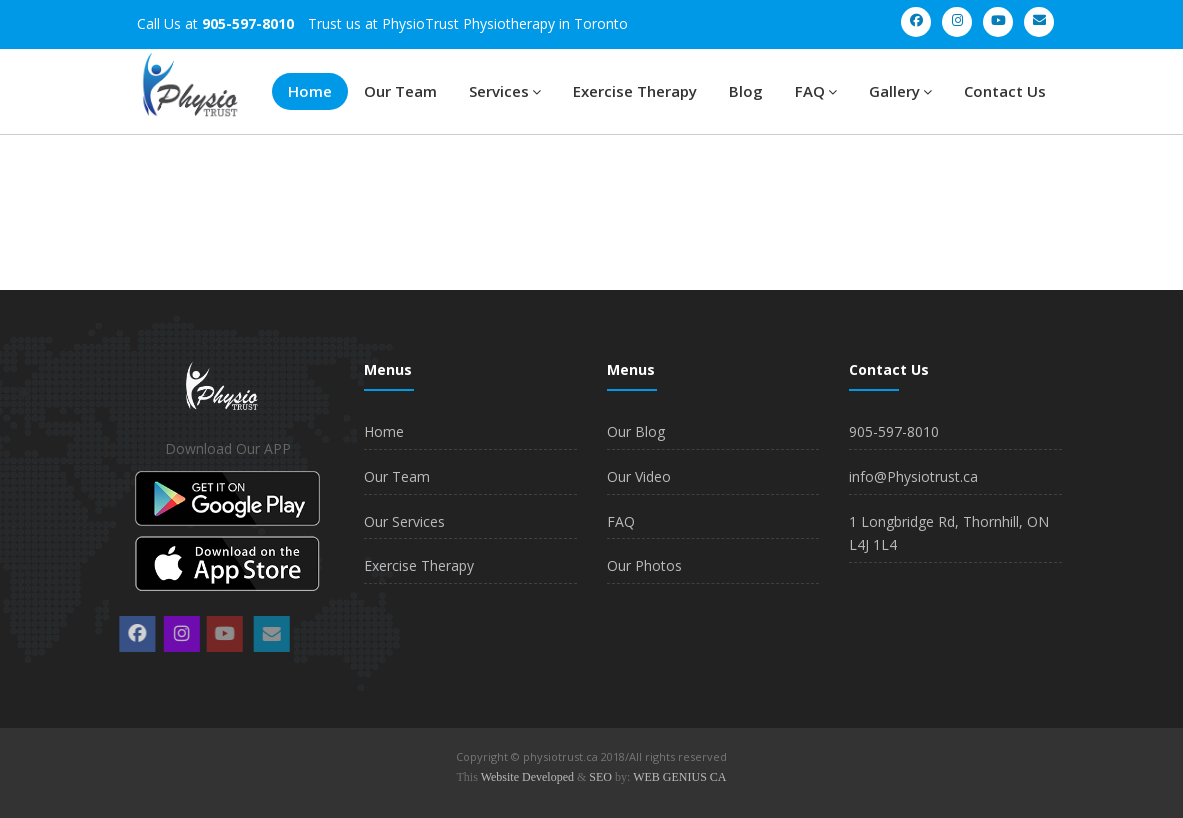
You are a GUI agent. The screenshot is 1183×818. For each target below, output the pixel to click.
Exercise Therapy (635, 91)
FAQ (816, 91)
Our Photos (644, 565)
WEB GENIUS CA (679, 777)
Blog (746, 91)
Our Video (639, 476)
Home (310, 91)
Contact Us (1005, 91)
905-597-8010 (894, 431)
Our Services (404, 521)
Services (505, 91)
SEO (600, 777)
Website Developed (527, 777)
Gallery (900, 91)
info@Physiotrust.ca (913, 476)
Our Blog (636, 431)
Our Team (400, 91)
